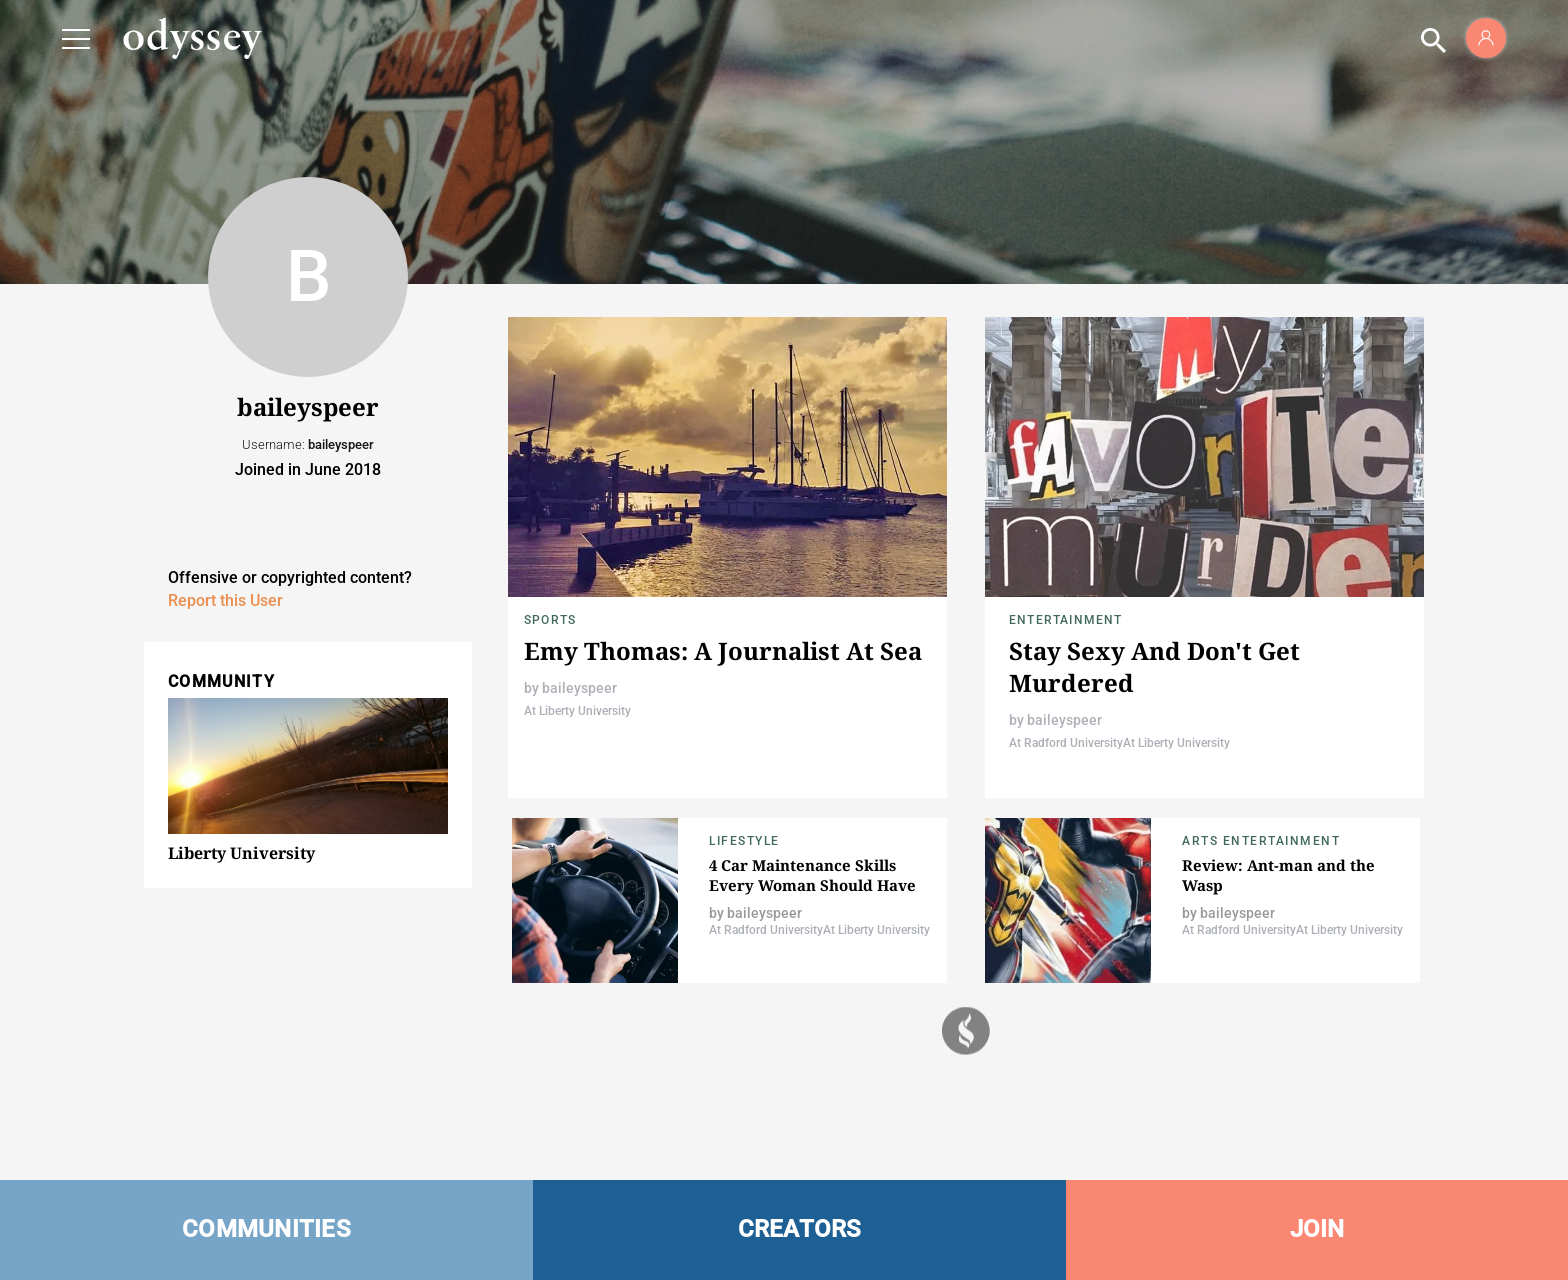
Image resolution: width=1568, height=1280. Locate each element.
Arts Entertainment (1261, 841)
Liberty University (241, 853)
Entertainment (1066, 620)
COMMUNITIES (266, 1229)
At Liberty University (577, 711)
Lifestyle (744, 841)
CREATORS (800, 1229)
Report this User (225, 600)
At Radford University (1066, 743)
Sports (550, 620)
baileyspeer (579, 688)
